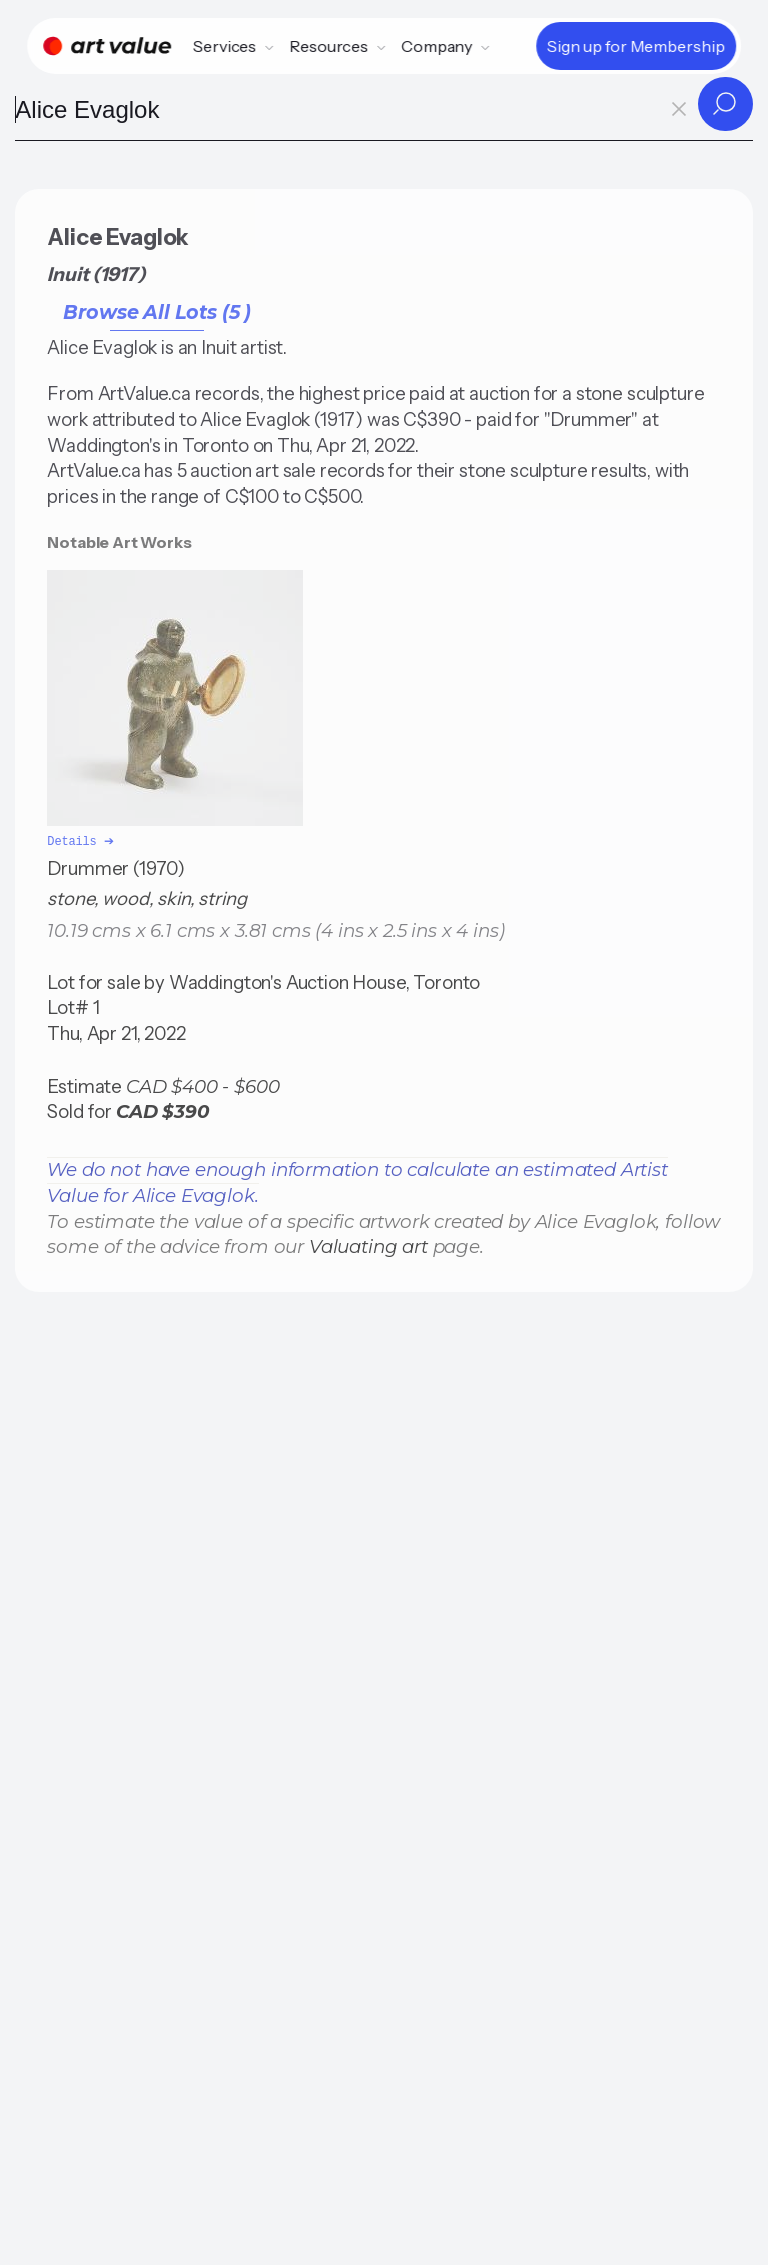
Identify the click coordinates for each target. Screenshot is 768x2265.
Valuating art (368, 1244)
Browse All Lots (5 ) (157, 312)
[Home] (107, 46)
